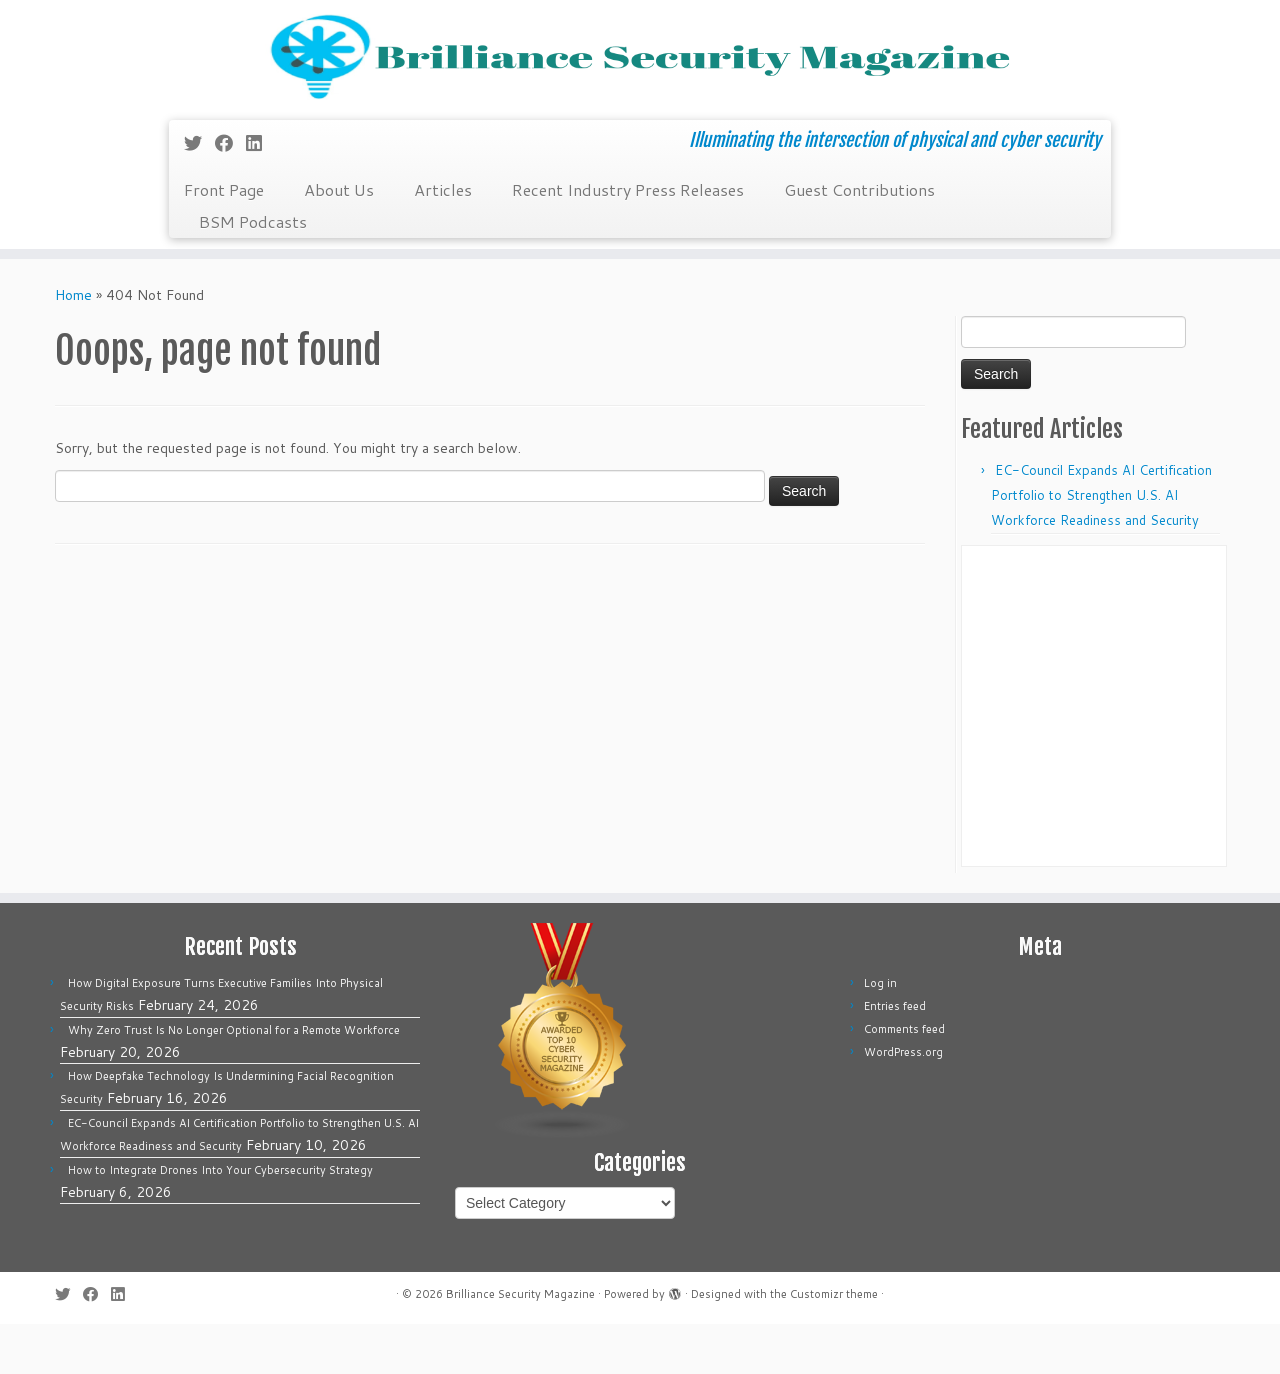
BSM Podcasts (253, 271)
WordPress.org (903, 1102)
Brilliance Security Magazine (520, 1344)
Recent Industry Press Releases (628, 239)
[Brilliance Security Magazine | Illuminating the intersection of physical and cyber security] (640, 82)
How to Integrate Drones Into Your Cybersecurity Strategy (220, 1220)
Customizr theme (834, 1344)
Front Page (224, 239)
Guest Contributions (859, 239)
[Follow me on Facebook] (230, 193)
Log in (880, 1033)
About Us (339, 239)
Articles (443, 239)
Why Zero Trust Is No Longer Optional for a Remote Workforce (234, 1080)
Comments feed (904, 1079)
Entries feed (895, 1056)
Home (73, 345)
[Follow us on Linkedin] (260, 193)
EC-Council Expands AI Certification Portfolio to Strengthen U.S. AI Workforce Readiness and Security (1101, 545)
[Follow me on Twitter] (199, 193)
